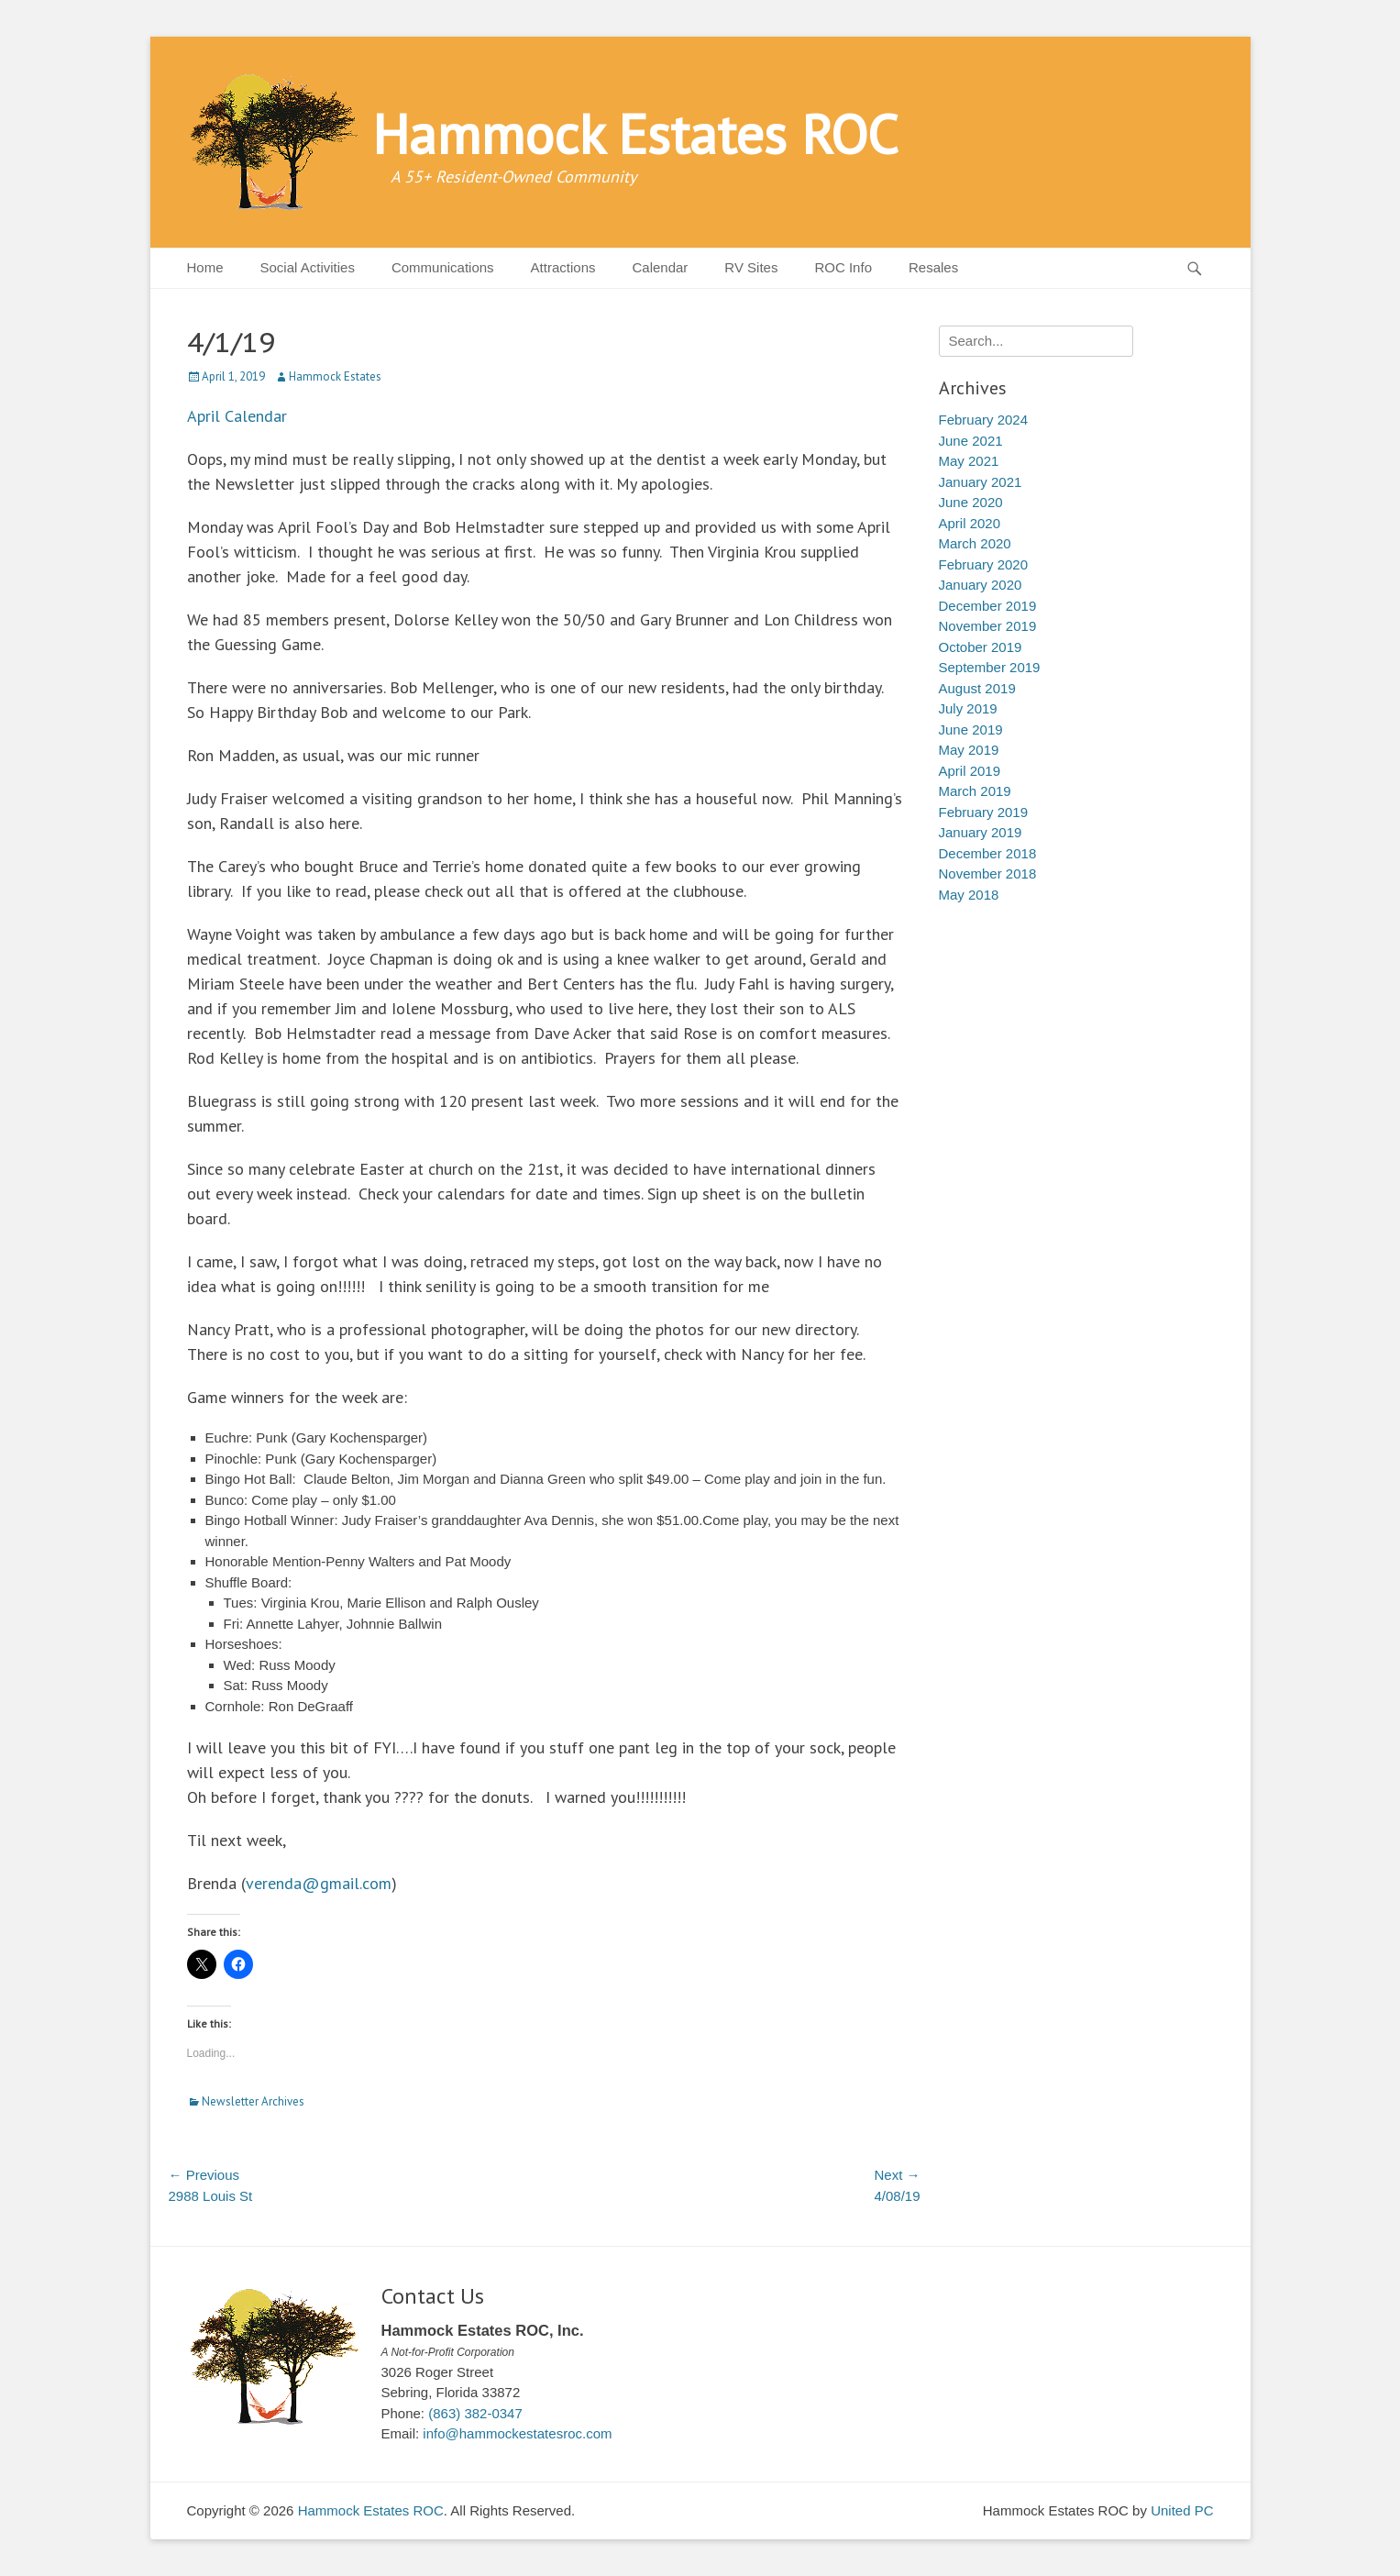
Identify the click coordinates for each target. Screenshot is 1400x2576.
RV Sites (750, 267)
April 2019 (970, 771)
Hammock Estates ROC (635, 134)
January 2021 (980, 482)
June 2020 (971, 502)
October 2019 (980, 647)
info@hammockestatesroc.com (517, 2433)
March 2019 (975, 791)
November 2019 (988, 626)
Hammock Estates (335, 376)
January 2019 (980, 832)
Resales (933, 267)
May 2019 (969, 749)
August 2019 (977, 688)
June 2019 (971, 729)
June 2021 (971, 440)
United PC (1182, 2510)
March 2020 (975, 543)
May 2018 (969, 894)
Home (205, 267)
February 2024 (984, 419)
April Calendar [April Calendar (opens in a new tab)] (237, 415)
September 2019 (990, 667)
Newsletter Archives (253, 2101)
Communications (442, 267)
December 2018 (988, 853)
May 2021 (969, 461)
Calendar (660, 267)
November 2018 (988, 873)
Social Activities (307, 267)
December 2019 (988, 606)
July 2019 (968, 708)
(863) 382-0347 (475, 2413)
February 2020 (984, 564)
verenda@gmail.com (318, 1883)
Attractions (563, 267)
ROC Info (843, 267)
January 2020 (980, 584)
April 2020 (970, 523)
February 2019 (984, 812)
